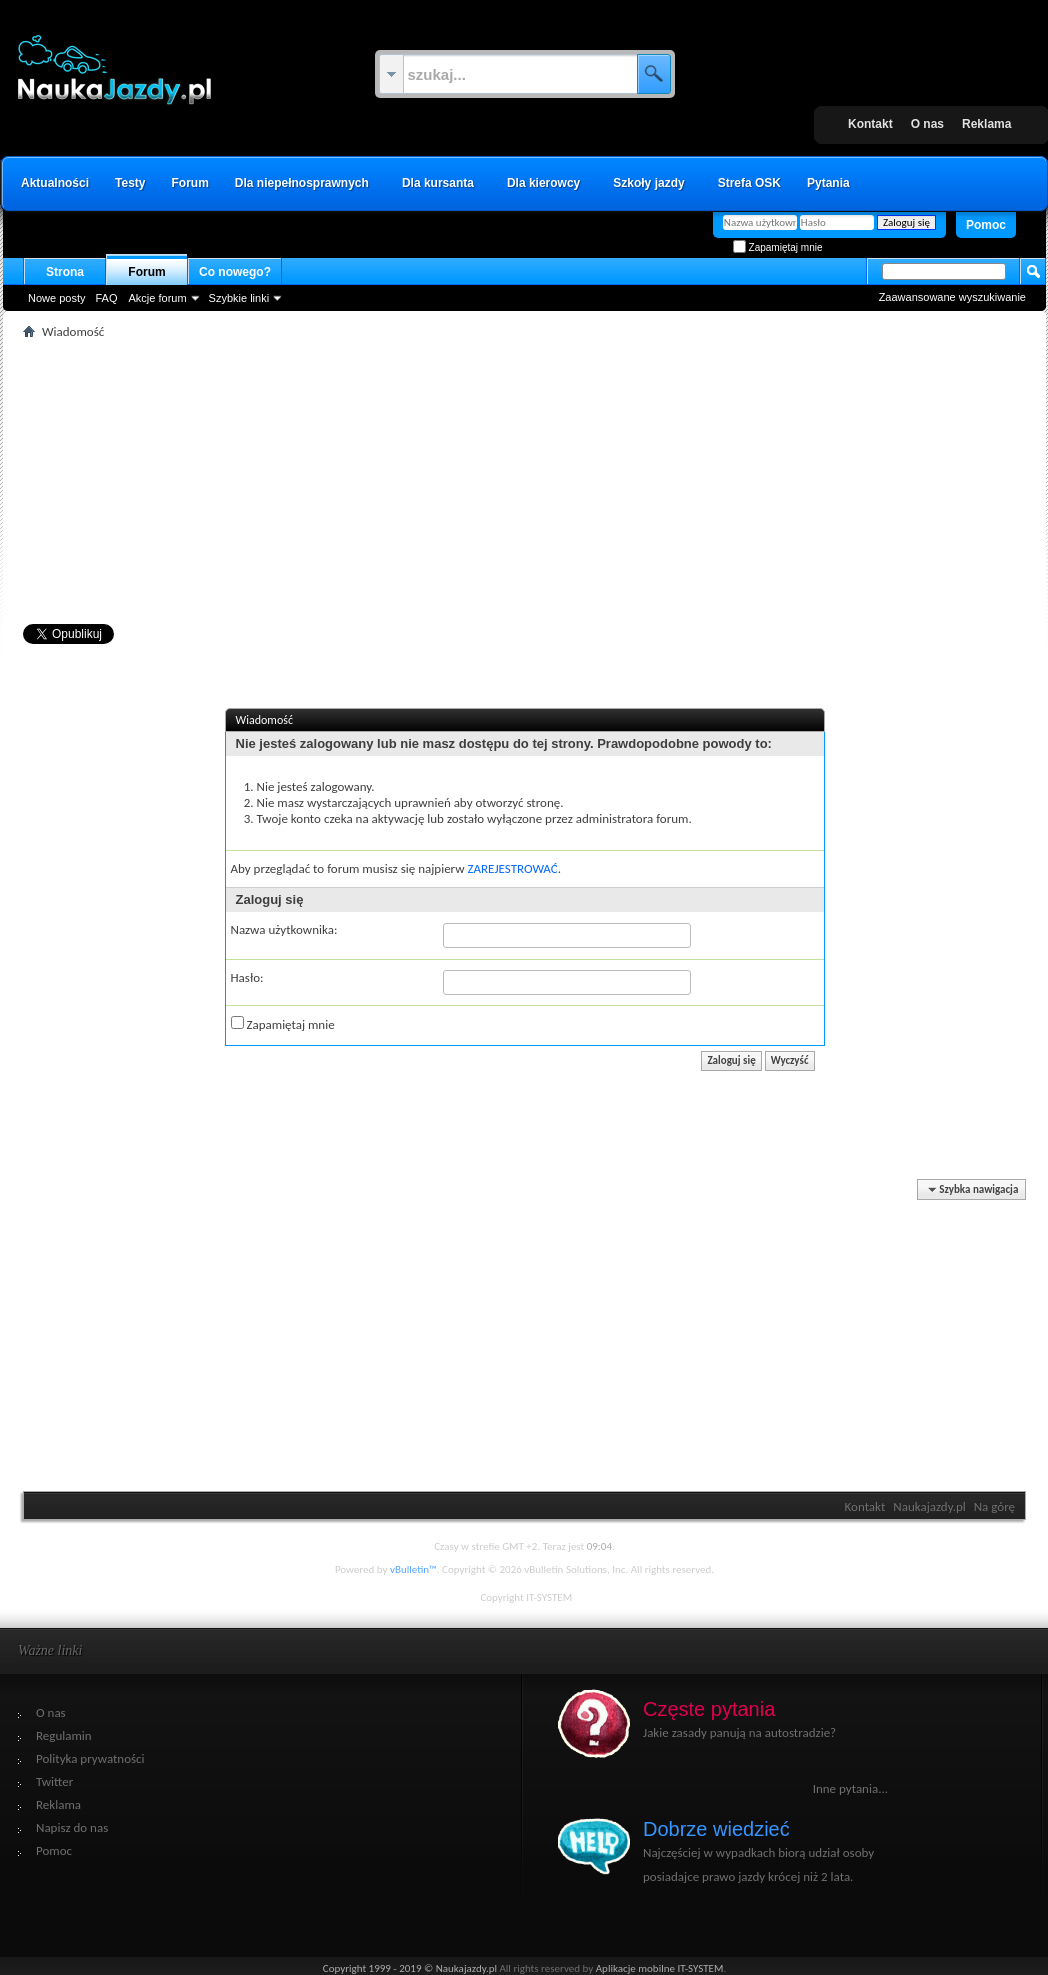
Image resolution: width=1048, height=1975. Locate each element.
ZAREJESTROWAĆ (512, 868)
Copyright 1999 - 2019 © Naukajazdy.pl (410, 1968)
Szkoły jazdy (648, 183)
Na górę (993, 1506)
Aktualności (55, 183)
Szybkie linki (238, 298)
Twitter (54, 1781)
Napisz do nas (72, 1827)
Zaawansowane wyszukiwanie (951, 297)
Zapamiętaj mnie (777, 247)
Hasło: (246, 977)
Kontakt (870, 124)
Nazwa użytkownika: (283, 929)
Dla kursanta (437, 183)
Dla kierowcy (542, 183)
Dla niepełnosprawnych (301, 183)
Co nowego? (235, 272)
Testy (130, 183)
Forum (189, 183)
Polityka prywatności (90, 1758)
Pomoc (985, 225)
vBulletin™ (412, 1569)
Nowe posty (56, 298)
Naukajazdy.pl (929, 1506)
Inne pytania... (849, 1788)
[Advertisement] (524, 484)
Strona (64, 272)
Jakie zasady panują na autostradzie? (739, 1732)
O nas (926, 124)
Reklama (986, 124)
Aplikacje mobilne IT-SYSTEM (659, 1968)
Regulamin (64, 1735)
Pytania (828, 183)
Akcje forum (157, 298)
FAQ (106, 298)
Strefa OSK (748, 183)
